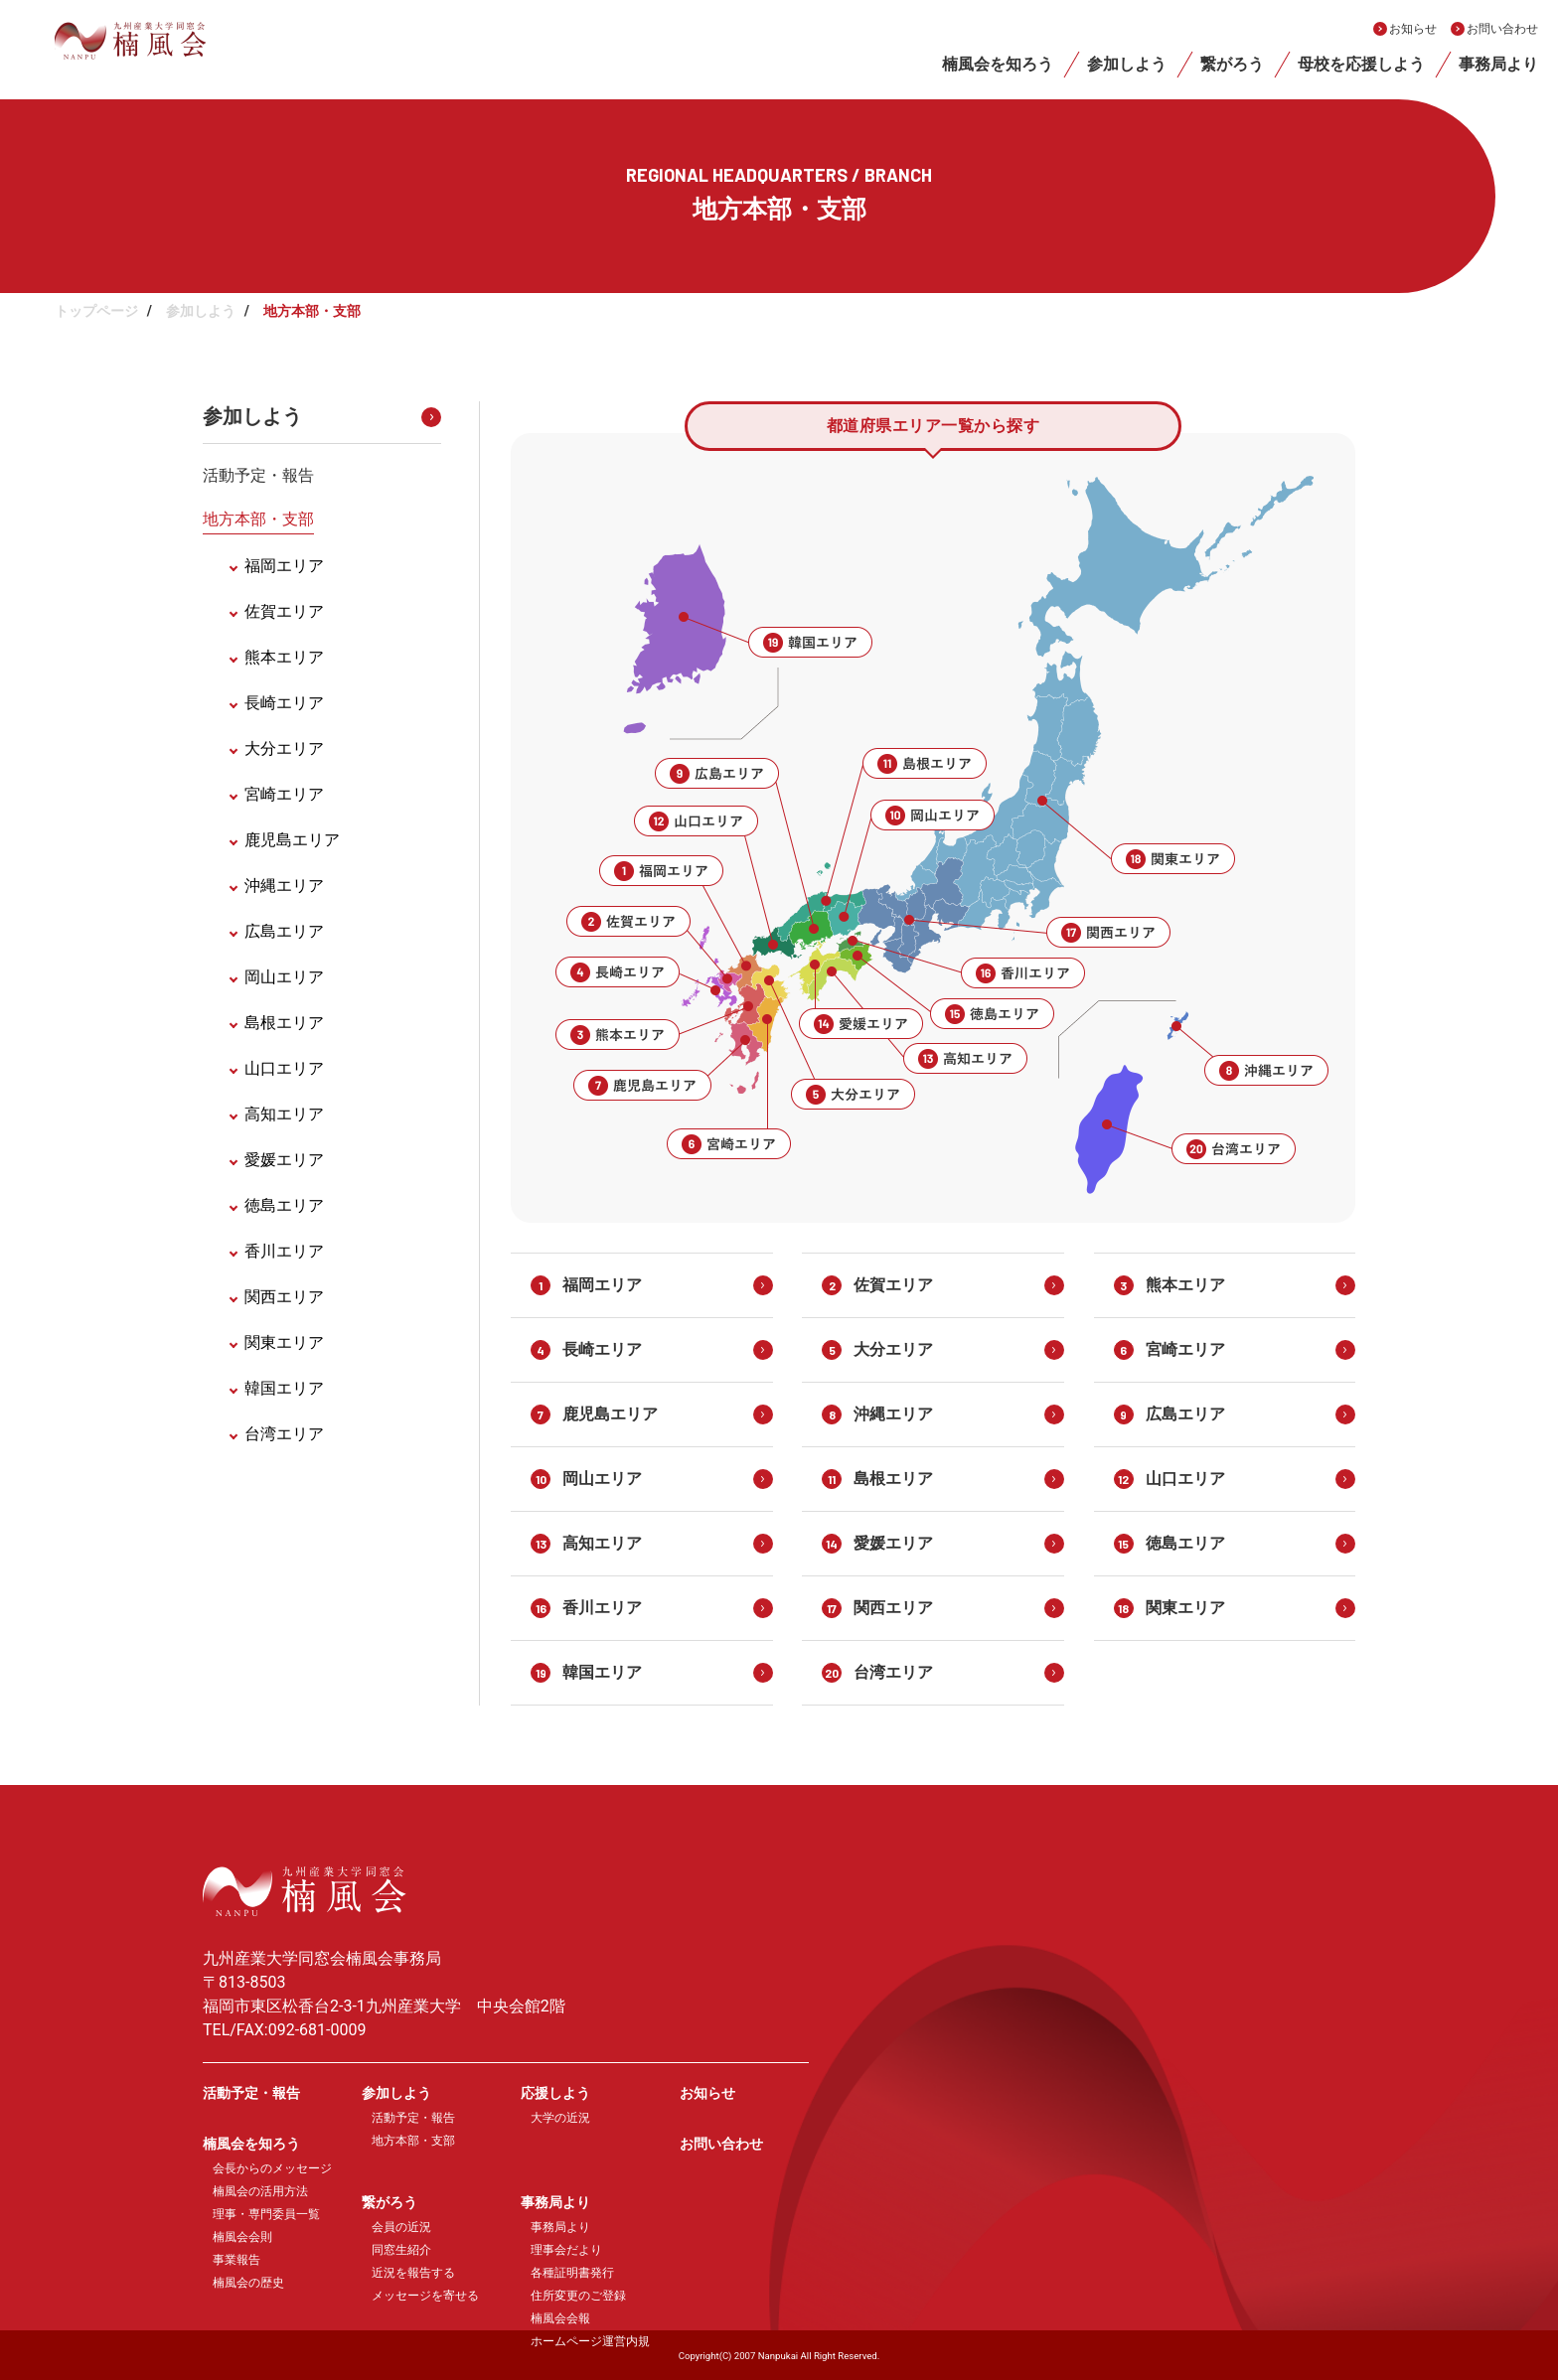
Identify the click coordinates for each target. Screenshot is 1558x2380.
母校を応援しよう (1361, 64)
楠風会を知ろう (997, 64)
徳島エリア (284, 1205)
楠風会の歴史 (248, 2283)
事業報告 (236, 2260)
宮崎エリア (284, 794)
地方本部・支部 (258, 519)
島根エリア (284, 1022)
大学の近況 (560, 2118)
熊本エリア (284, 657)
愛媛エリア (284, 1159)
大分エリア (284, 748)
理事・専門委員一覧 (266, 2214)
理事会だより (566, 2250)
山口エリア (284, 1068)
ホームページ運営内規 (590, 2341)
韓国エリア (284, 1388)
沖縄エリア (284, 885)
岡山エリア (284, 976)
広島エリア (284, 931)
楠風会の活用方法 (260, 2191)
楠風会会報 (560, 2318)
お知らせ (1413, 29)
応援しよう (555, 2093)
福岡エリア (284, 565)
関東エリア (284, 1342)
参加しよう (1127, 64)
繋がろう (1232, 64)
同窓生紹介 (401, 2250)
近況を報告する (413, 2273)
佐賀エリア (284, 611)
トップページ (96, 311)
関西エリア (284, 1296)
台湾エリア (284, 1433)
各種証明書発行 (572, 2273)
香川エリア (284, 1251)
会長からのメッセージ (272, 2168)
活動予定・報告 (258, 475)
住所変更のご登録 (578, 2296)
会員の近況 (401, 2227)
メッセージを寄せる (425, 2296)
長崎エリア (284, 702)
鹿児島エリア (292, 839)
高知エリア (284, 1114)
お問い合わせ (1502, 29)
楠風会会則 (242, 2237)
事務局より (1498, 64)
